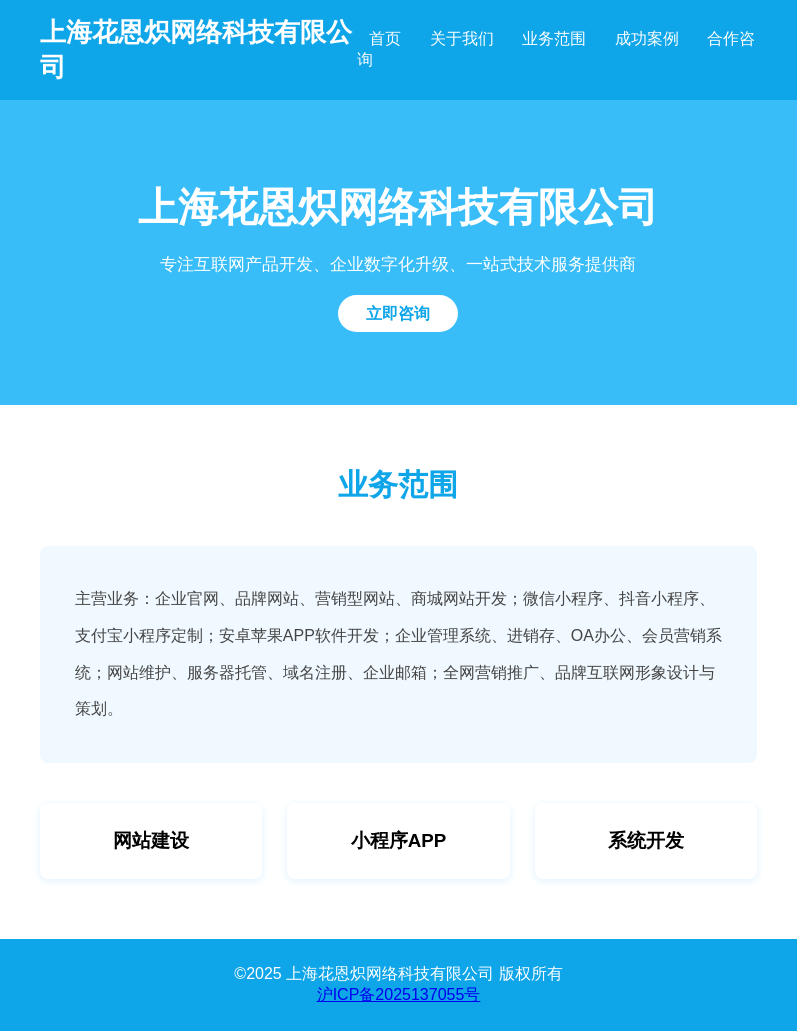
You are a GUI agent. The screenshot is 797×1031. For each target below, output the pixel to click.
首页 (385, 38)
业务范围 (554, 38)
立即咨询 (398, 313)
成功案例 (647, 38)
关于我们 (462, 38)
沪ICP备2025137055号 (399, 994)
